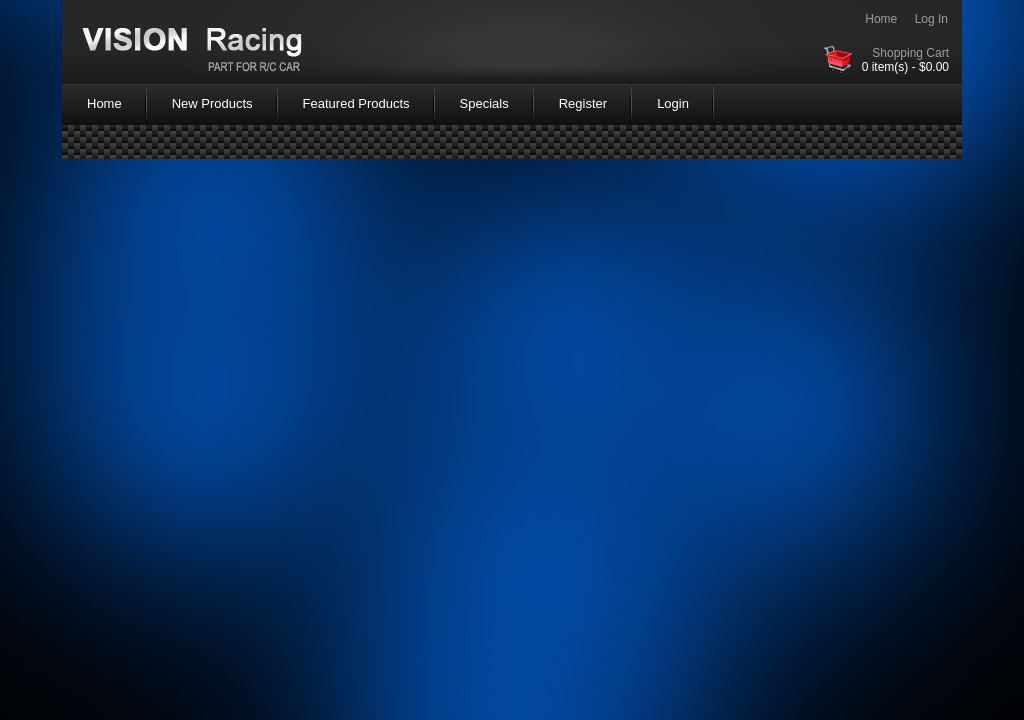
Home (881, 19)
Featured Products (356, 103)
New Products (212, 103)
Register (583, 103)
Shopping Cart (910, 53)
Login (673, 103)
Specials (484, 103)
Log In (931, 19)
